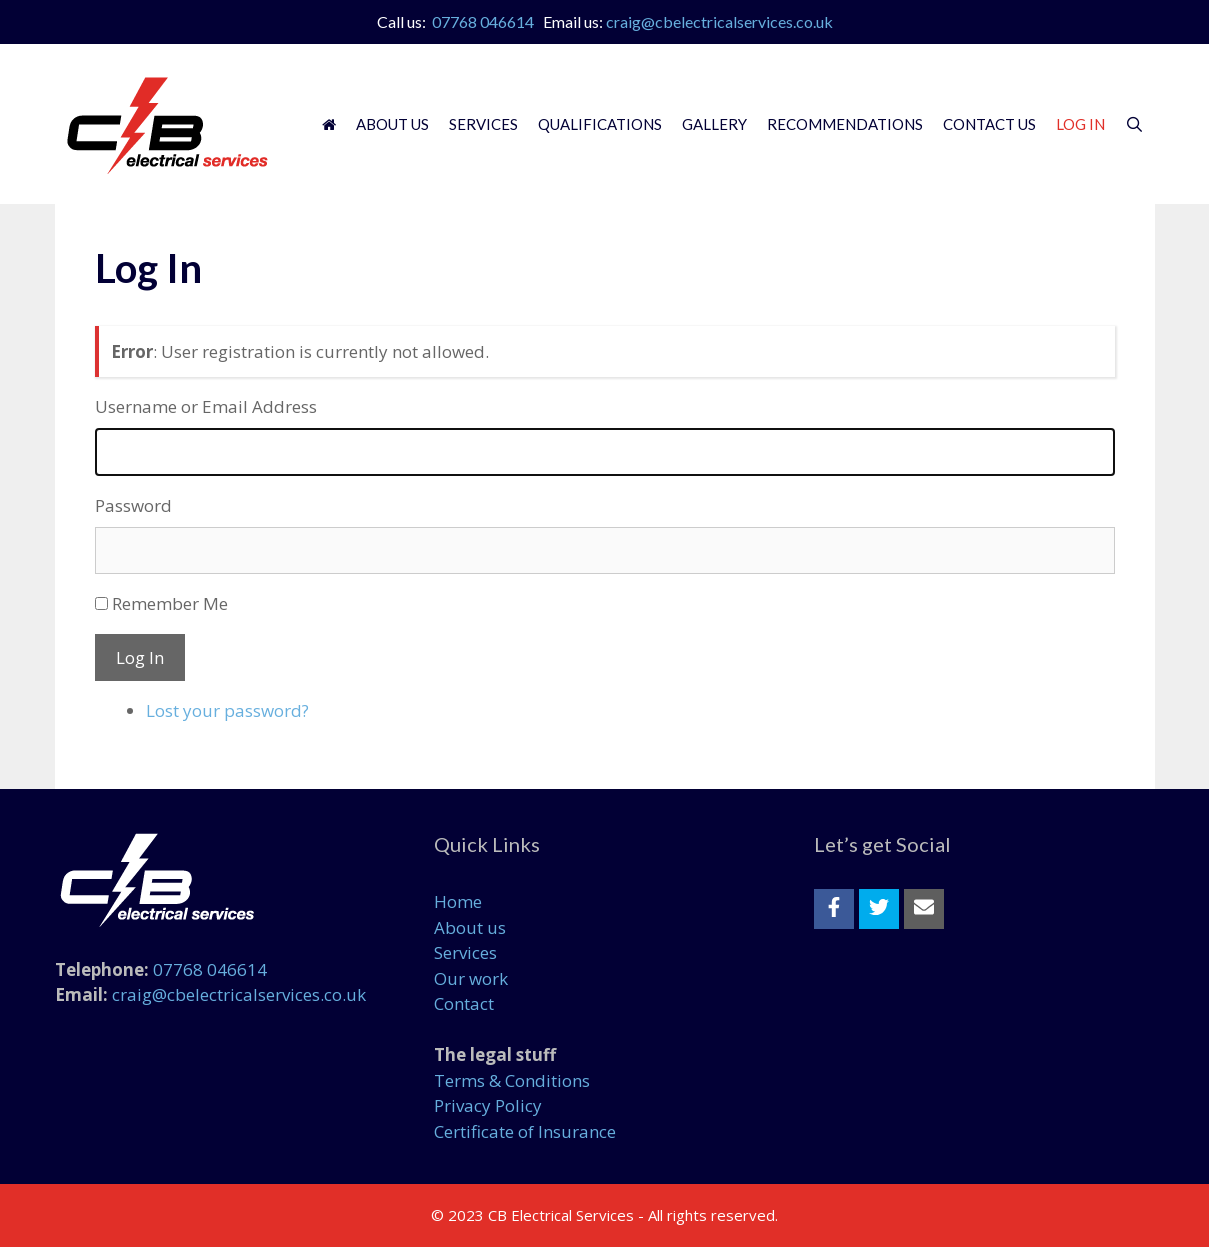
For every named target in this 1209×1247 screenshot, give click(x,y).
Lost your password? (227, 710)
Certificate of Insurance (525, 1131)
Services (483, 124)
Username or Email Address (206, 406)
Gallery (714, 124)
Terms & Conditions (512, 1080)
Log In (1080, 124)
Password (133, 505)
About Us (392, 124)
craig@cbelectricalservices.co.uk (719, 21)
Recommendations (845, 124)
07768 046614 (483, 21)
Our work (471, 978)
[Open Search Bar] (1134, 124)
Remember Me (170, 603)
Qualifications (600, 124)
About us (470, 927)
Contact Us (989, 124)
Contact (464, 1003)
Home (458, 901)
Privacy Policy (488, 1105)
